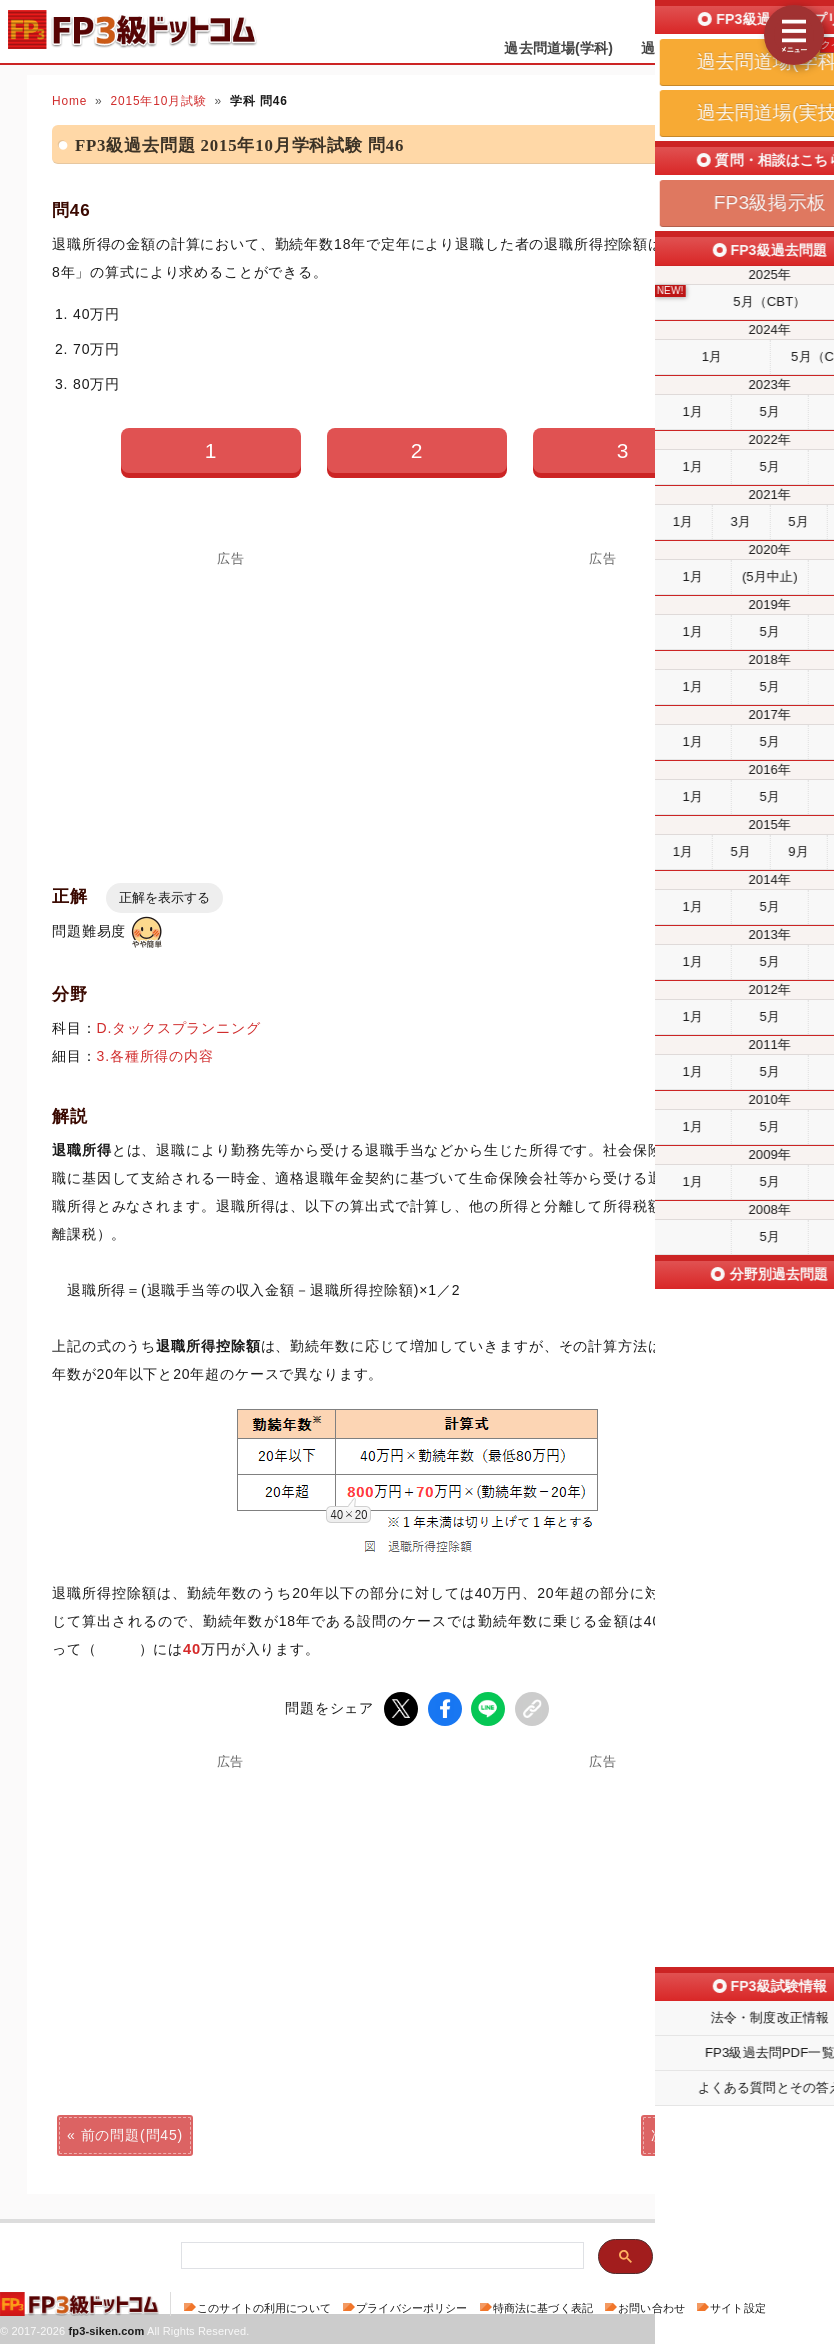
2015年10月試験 (159, 101)
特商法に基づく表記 (543, 2308)
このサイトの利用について (264, 2308)
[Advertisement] (603, 706)
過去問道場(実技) (695, 48)
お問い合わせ (651, 2308)
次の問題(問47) (702, 2135)
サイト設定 (738, 2308)
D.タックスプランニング (179, 1028)
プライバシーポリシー (411, 2308)
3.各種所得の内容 (155, 1056)
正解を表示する (164, 897)
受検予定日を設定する (755, 21)
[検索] (380, 2256)
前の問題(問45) (132, 2135)
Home (69, 101)
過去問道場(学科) (558, 48)
